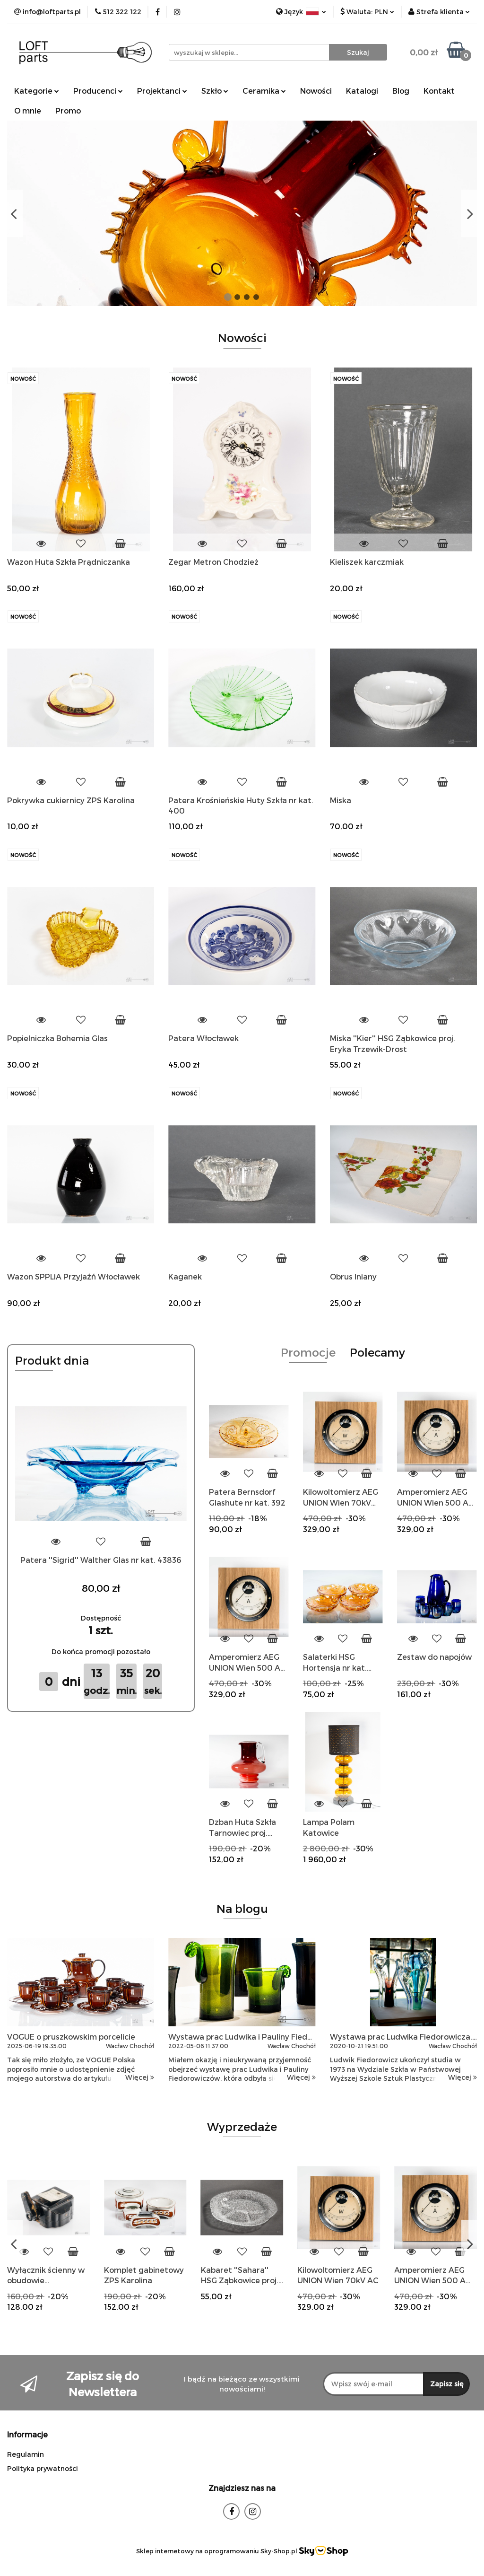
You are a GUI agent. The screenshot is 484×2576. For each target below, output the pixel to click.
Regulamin (25, 2454)
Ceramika (264, 90)
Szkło (214, 90)
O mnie (27, 110)
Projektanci (162, 90)
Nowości (316, 90)
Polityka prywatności (42, 2468)
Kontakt (439, 90)
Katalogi (362, 90)
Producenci (98, 90)
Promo (68, 110)
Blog (400, 90)
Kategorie (36, 90)
